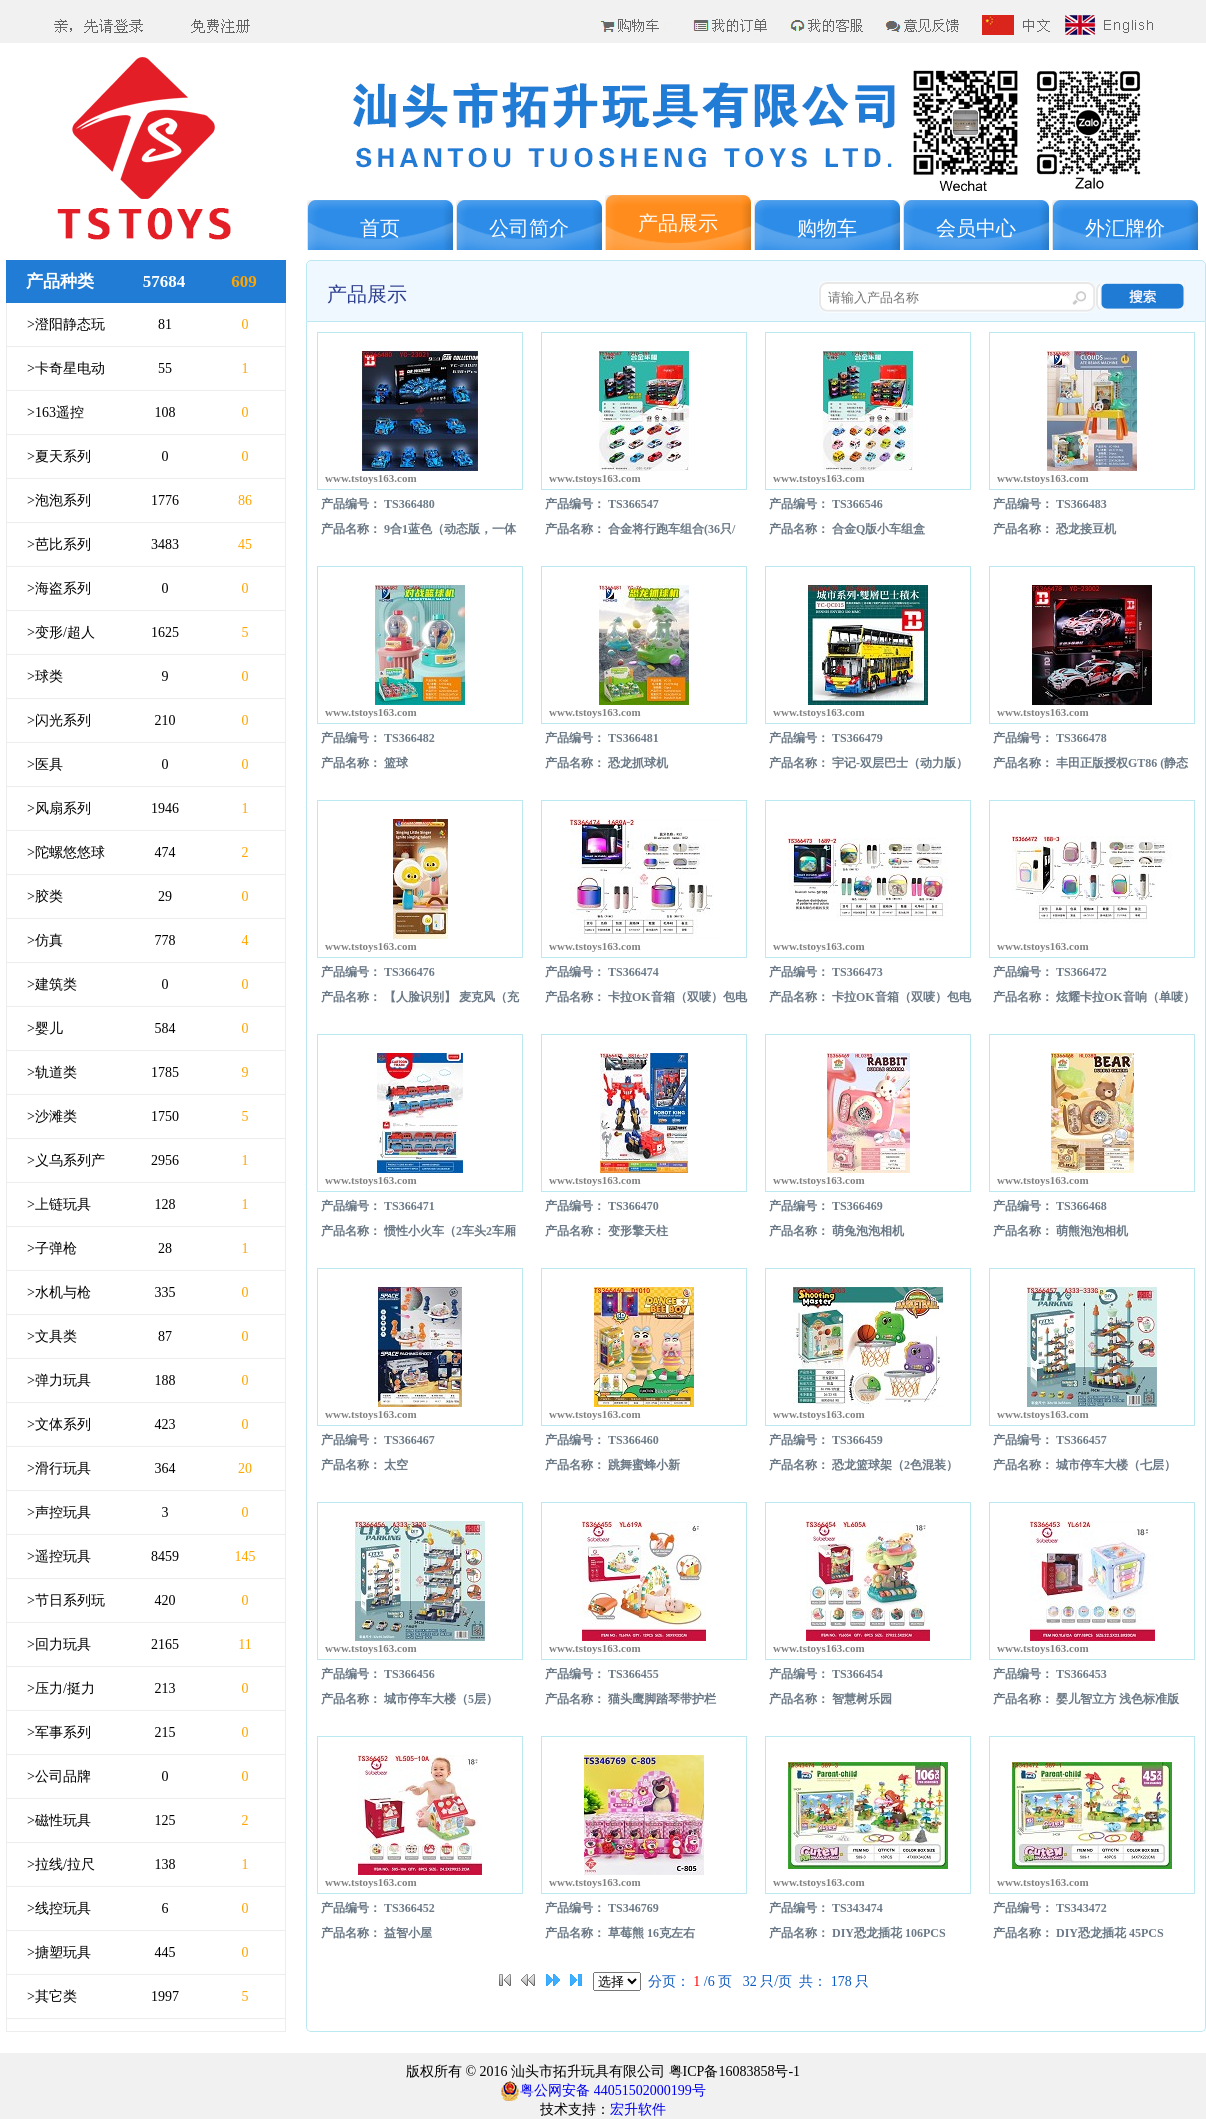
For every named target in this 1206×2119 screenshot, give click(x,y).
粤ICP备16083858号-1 (732, 2071)
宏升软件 (638, 2109)
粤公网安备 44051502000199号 (603, 2091)
